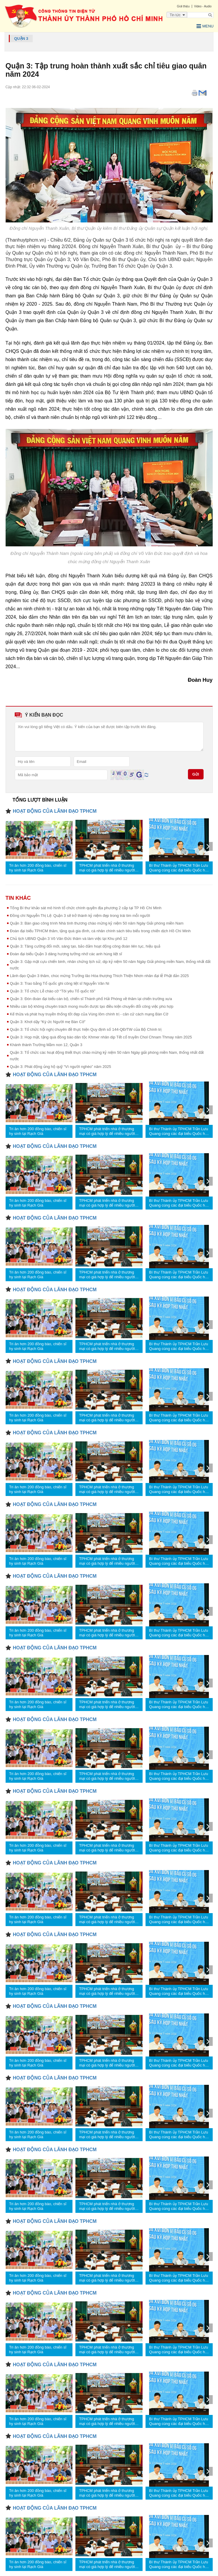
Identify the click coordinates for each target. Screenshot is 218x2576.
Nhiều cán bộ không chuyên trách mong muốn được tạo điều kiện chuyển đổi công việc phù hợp (92, 1006)
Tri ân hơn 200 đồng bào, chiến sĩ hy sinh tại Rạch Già (38, 867)
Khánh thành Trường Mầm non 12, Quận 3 (46, 1045)
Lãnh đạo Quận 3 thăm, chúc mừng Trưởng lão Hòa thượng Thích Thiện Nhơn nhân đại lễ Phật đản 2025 (99, 976)
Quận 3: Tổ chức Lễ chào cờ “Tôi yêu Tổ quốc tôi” (52, 991)
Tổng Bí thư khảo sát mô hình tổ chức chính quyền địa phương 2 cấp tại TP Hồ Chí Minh (85, 908)
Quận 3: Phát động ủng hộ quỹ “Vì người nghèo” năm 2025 (60, 1066)
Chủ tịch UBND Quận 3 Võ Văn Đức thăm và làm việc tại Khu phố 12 (69, 938)
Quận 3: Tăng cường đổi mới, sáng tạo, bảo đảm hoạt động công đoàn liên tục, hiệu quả (85, 946)
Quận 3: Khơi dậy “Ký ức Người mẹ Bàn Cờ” (48, 1022)
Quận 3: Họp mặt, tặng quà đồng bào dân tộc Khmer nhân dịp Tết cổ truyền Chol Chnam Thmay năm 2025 (101, 1037)
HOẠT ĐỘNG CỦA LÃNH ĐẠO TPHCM (55, 811)
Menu (205, 26)
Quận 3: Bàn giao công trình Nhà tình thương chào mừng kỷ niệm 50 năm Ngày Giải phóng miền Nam (97, 923)
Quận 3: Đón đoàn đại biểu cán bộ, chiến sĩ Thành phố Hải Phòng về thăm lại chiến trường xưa (91, 999)
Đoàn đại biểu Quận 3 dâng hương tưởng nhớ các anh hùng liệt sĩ (66, 954)
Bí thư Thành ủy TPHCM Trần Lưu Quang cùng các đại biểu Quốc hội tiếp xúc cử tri (178, 868)
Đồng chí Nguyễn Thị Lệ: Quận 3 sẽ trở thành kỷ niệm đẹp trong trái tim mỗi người (80, 915)
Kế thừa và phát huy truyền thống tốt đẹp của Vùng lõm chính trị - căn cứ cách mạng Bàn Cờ (89, 1014)
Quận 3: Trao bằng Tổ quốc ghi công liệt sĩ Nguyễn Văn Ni (59, 983)
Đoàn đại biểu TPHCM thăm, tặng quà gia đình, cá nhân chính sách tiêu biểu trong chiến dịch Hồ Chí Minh (100, 931)
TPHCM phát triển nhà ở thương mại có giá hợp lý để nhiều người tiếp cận (107, 868)
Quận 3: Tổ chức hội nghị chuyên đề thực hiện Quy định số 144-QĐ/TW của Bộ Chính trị (86, 1029)
